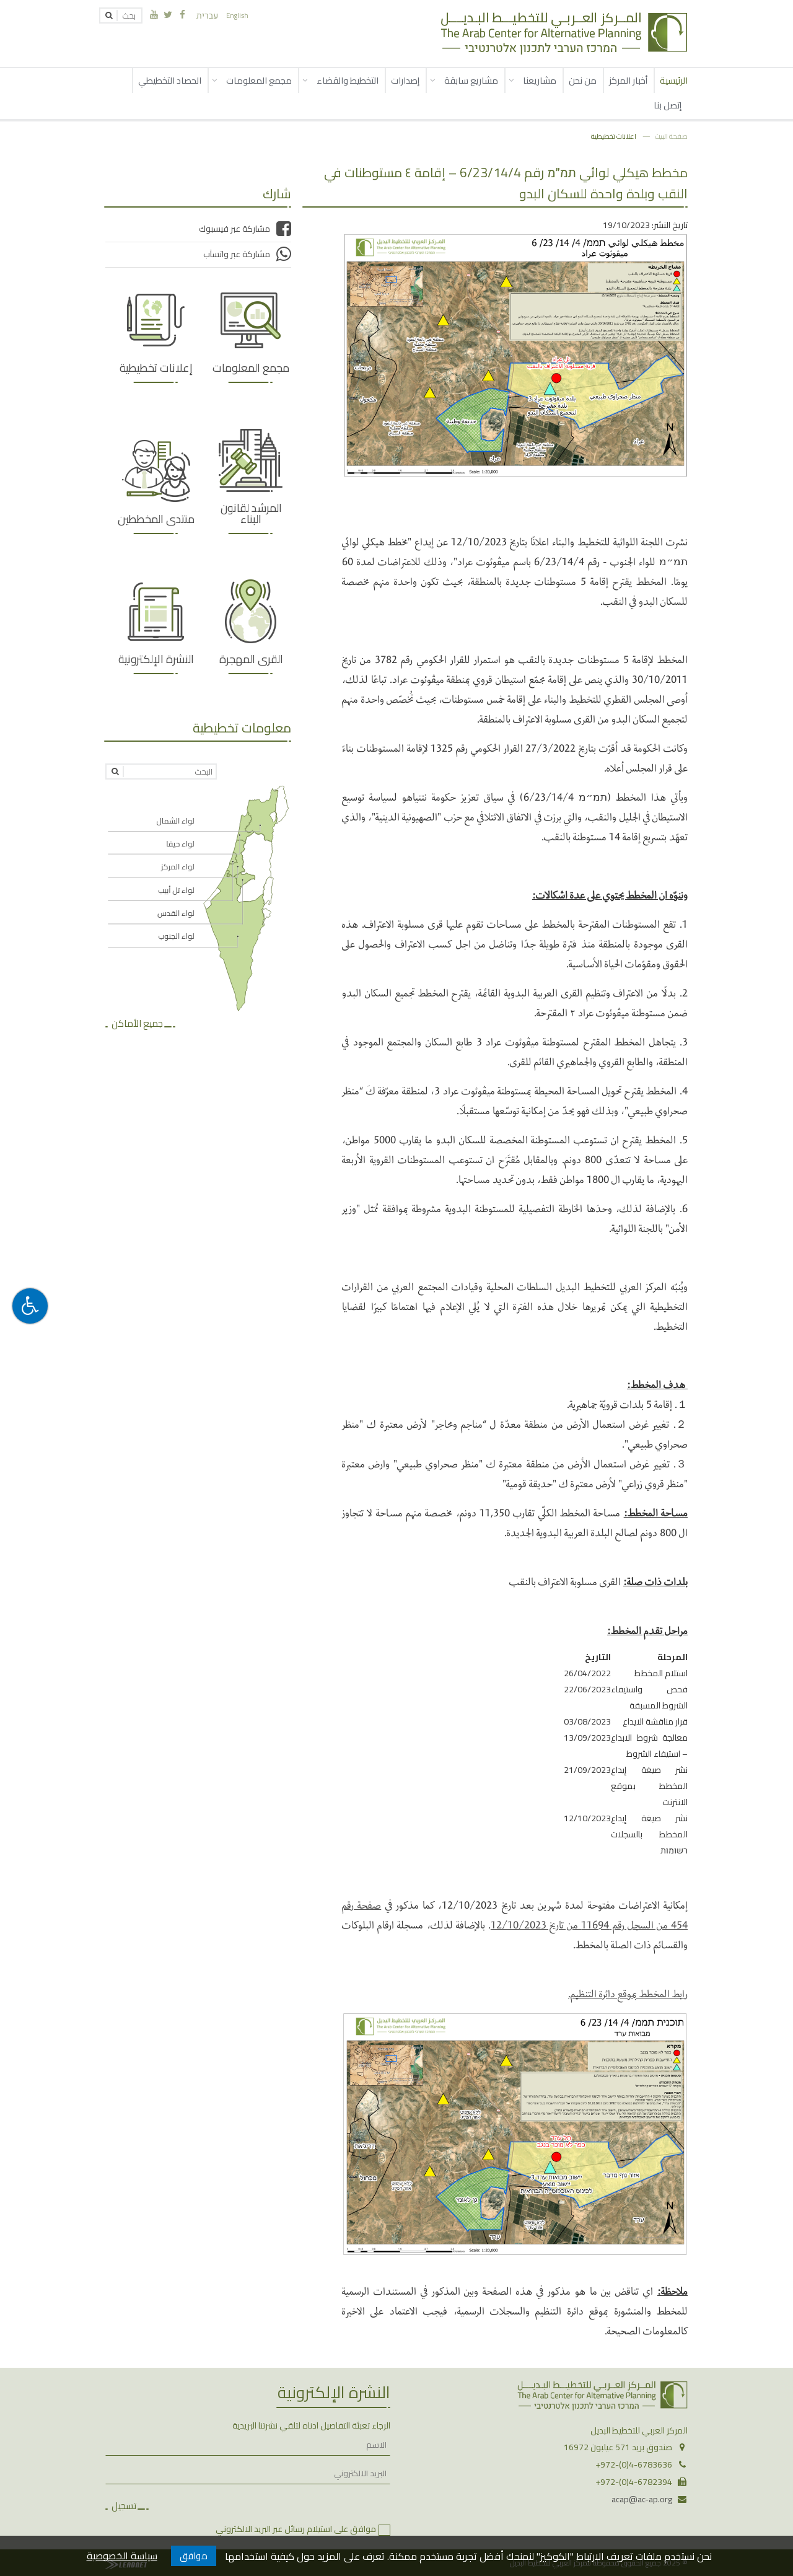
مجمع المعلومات (259, 80)
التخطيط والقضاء (348, 80)
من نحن (583, 80)
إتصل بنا (667, 105)
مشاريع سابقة (471, 80)
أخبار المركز (628, 80)
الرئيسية (674, 80)
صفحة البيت (671, 136)
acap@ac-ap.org (641, 2499)
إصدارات (405, 80)
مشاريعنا (539, 80)
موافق (194, 2556)
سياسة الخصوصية (122, 2555)
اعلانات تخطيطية (613, 136)
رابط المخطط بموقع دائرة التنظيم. (628, 1993)
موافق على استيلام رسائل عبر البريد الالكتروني (296, 2529)
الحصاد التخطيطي (169, 80)
